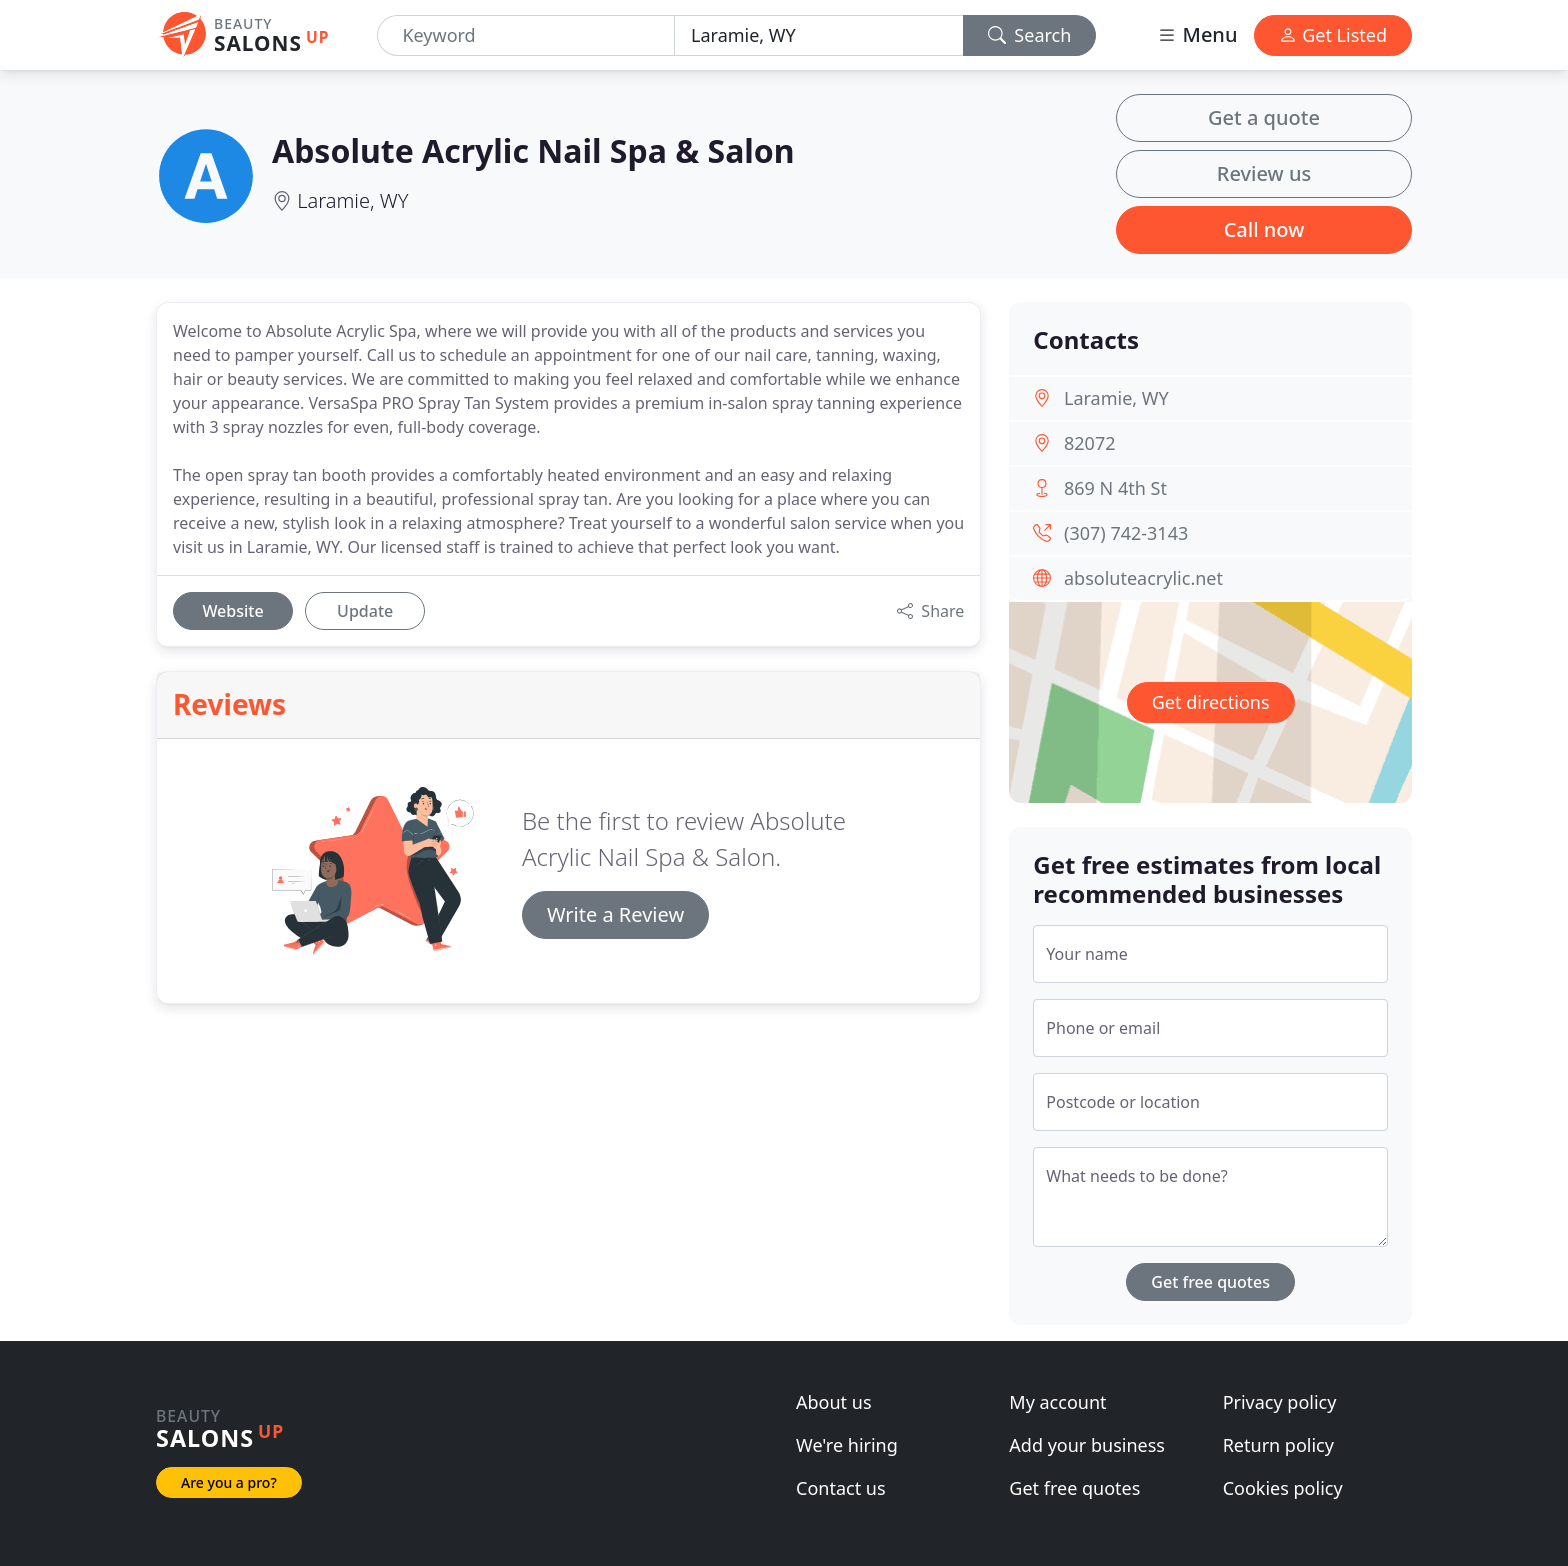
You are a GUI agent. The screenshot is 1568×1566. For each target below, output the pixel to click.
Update (365, 611)
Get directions (1211, 702)
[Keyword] (526, 35)
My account (1057, 1402)
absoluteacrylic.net (1143, 578)
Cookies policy (1283, 1488)
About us (834, 1402)
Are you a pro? (229, 1482)
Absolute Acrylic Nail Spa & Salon (533, 150)
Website (232, 611)
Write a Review (615, 914)
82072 (1089, 443)
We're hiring (847, 1445)
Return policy (1278, 1445)
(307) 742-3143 (1126, 533)
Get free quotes (1210, 1282)
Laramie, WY (352, 200)
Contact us (841, 1488)
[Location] (819, 35)
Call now (1264, 229)
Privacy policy (1280, 1402)
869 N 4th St (1115, 488)
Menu (1197, 34)
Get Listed (1333, 35)
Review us (1264, 173)
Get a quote (1264, 117)
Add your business (1087, 1445)
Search (1030, 35)
